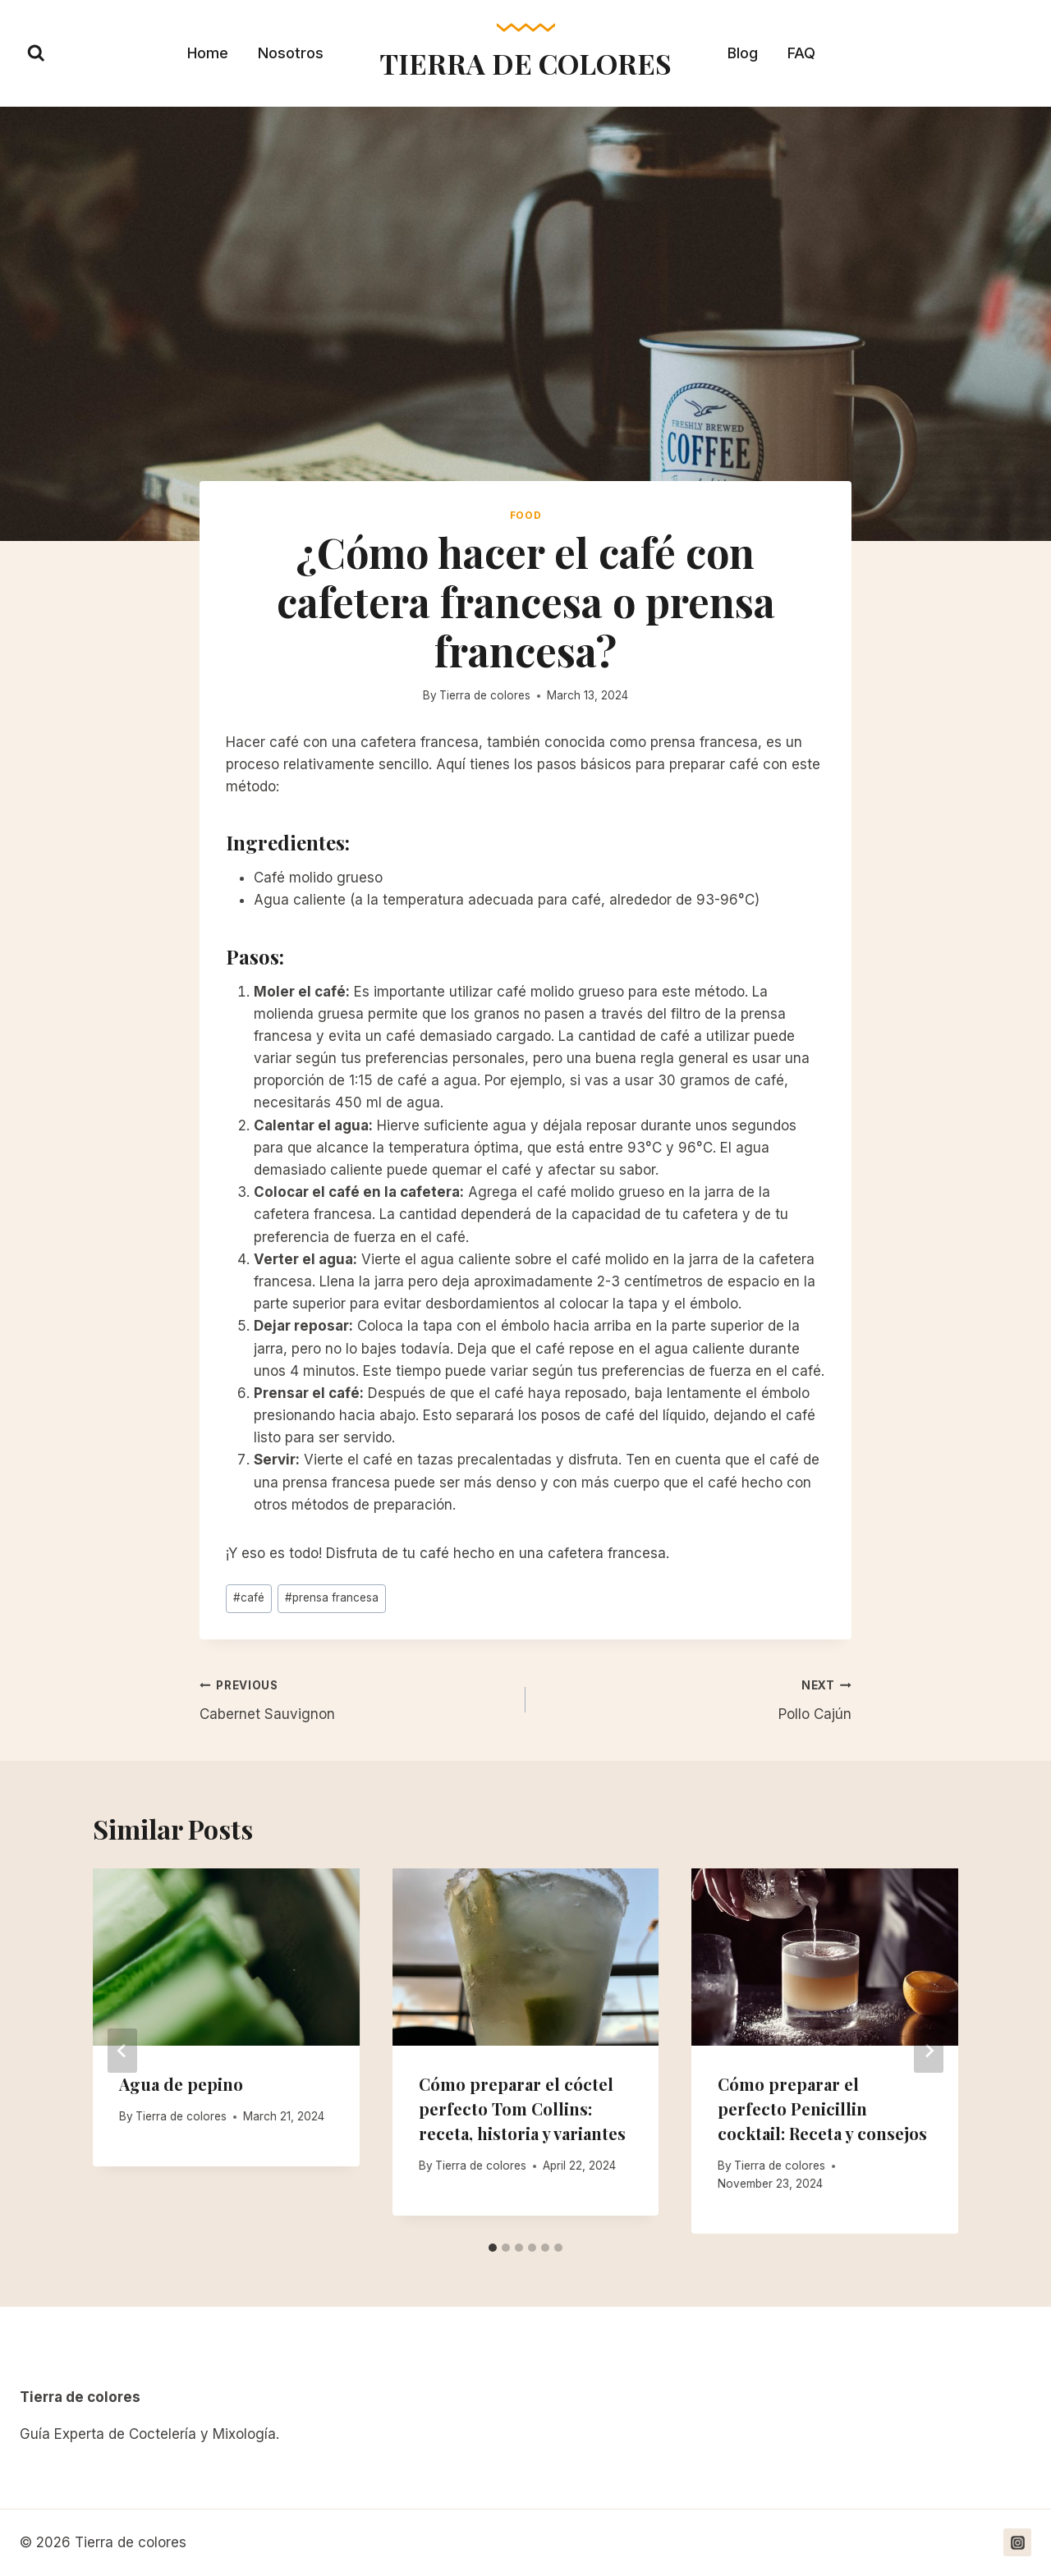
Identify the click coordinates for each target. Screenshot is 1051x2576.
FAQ (801, 53)
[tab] (493, 2248)
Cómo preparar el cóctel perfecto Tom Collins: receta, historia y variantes (522, 2108)
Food (525, 515)
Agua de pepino (181, 2084)
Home (207, 53)
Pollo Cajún (695, 1698)
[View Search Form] (36, 53)
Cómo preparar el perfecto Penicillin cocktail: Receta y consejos (822, 2108)
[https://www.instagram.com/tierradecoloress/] (1017, 2542)
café (248, 1597)
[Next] (928, 2050)
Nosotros (291, 53)
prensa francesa (332, 1597)
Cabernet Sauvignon (356, 1698)
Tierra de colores (484, 695)
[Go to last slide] (122, 2050)
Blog (742, 53)
